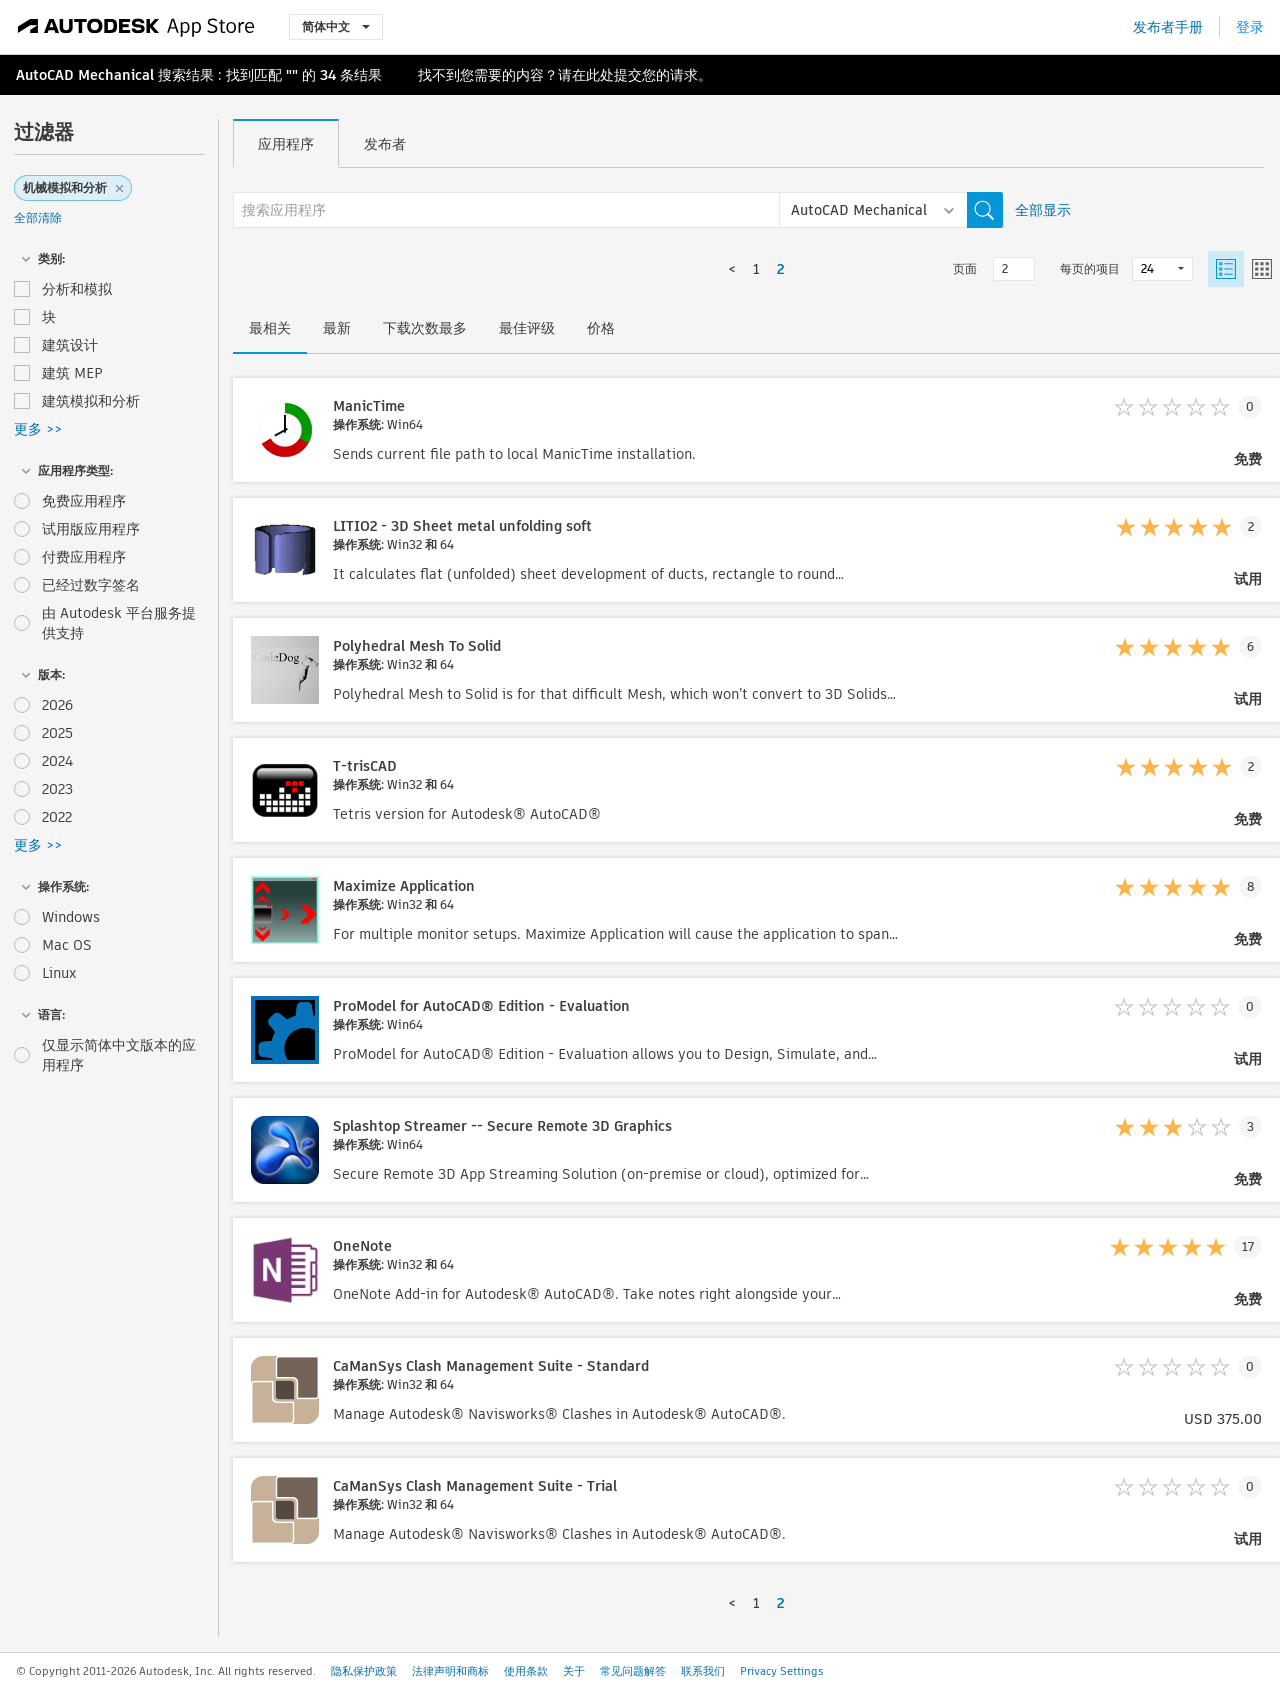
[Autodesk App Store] (136, 27)
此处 (600, 75)
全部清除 (38, 217)
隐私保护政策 (364, 1671)
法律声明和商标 (450, 1671)
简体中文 (336, 26)
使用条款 (526, 1671)
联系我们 (703, 1671)
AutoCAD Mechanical (85, 75)
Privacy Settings (782, 1671)
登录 (1250, 27)
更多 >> (38, 429)
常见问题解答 (633, 1671)
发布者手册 (1168, 27)
